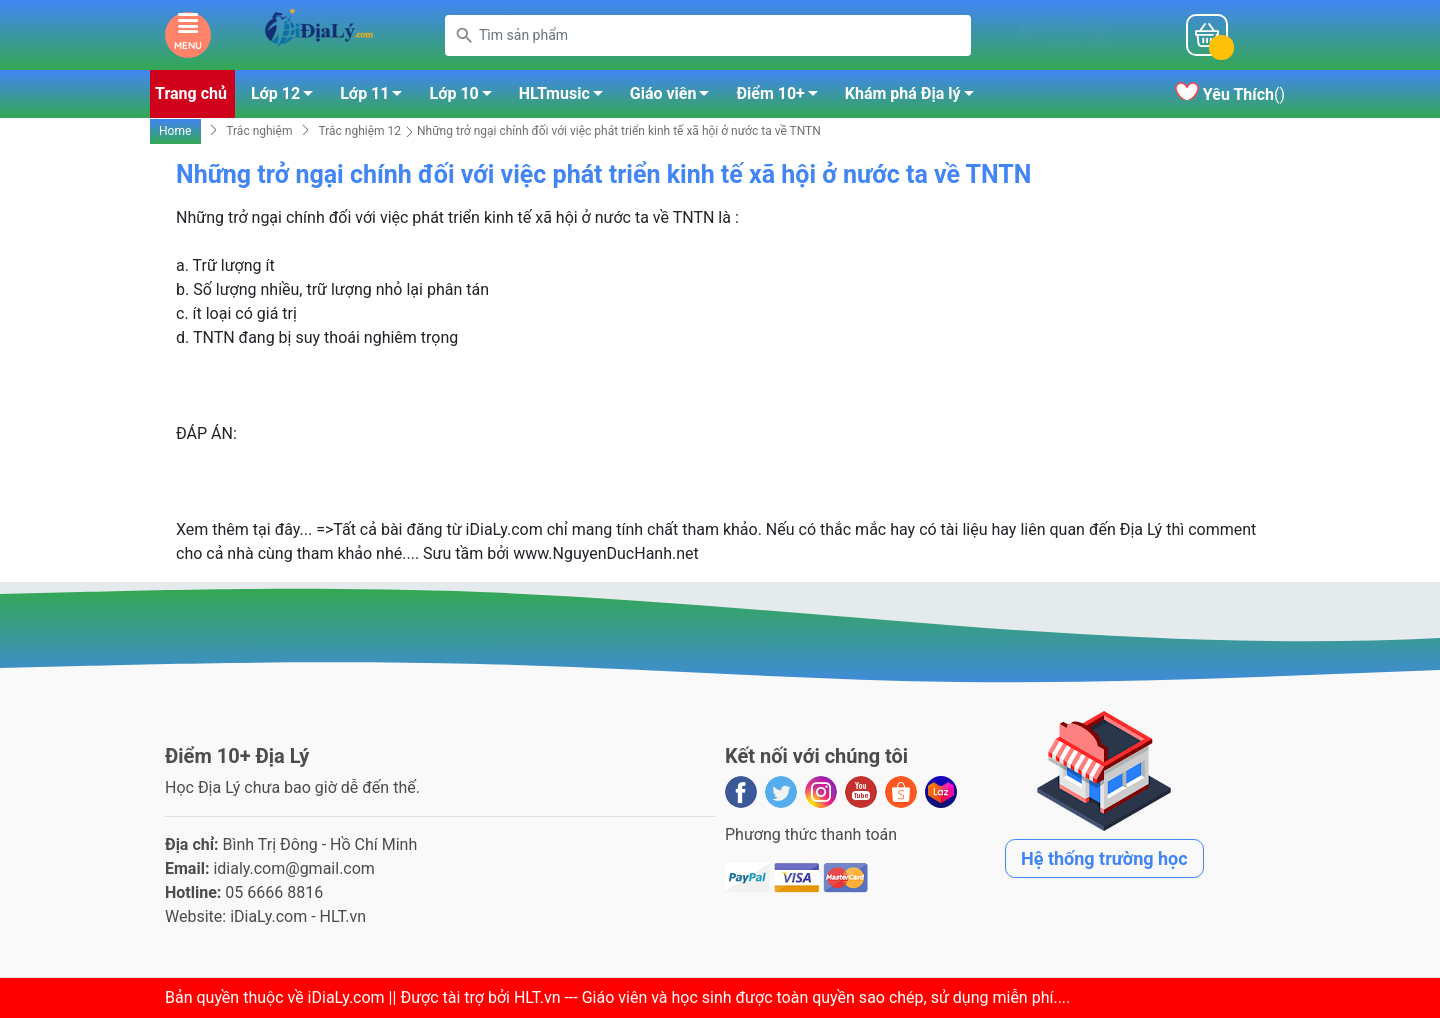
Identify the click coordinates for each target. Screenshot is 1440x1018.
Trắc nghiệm (259, 131)
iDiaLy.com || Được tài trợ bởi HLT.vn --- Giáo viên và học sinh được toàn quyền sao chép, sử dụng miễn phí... (687, 997)
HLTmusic (566, 97)
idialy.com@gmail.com (294, 868)
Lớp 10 (465, 97)
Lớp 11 (376, 97)
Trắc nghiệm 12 (359, 131)
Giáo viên (675, 97)
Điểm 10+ (782, 97)
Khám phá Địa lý (915, 97)
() (1230, 94)
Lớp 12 (287, 97)
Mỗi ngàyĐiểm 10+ (1077, 35)
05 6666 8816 (274, 892)
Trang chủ (191, 93)
